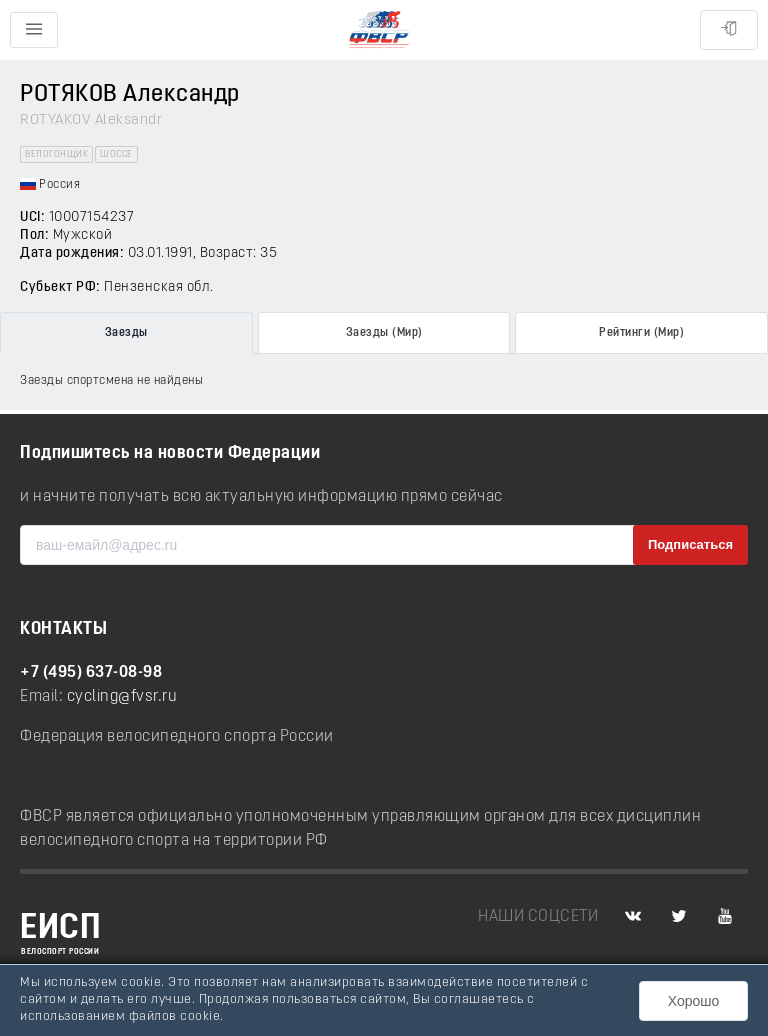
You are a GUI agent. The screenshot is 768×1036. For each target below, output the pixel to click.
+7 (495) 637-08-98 (91, 673)
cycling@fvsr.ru (122, 697)
